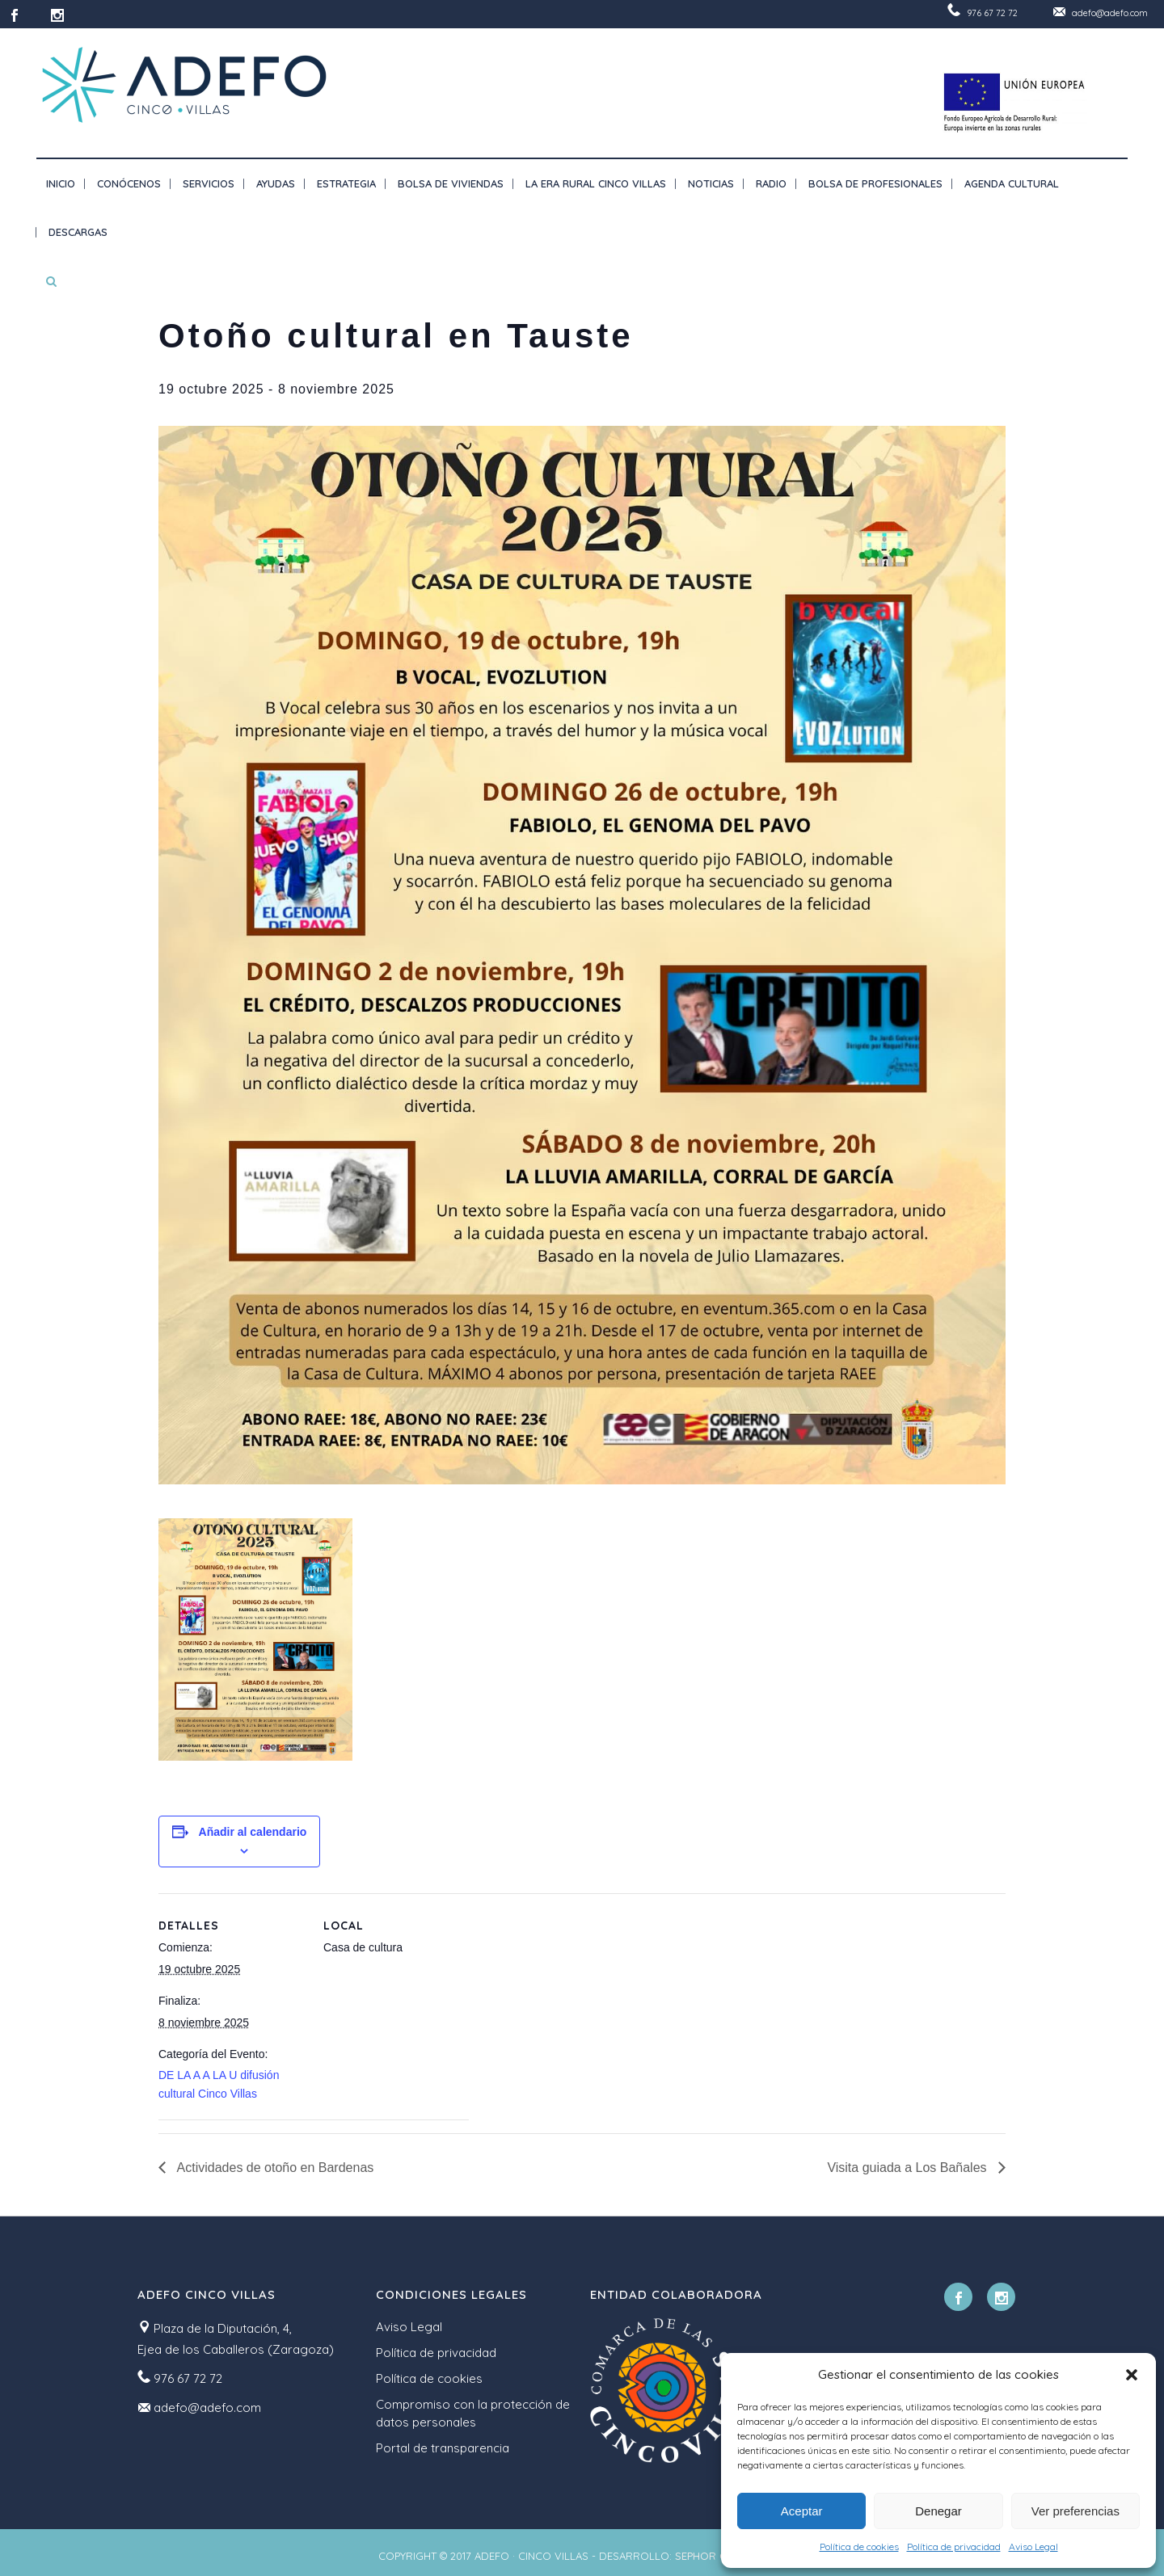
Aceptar (802, 2511)
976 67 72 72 (992, 13)
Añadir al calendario (253, 1831)
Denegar (938, 2511)
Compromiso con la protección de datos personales (473, 2413)
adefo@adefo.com (1110, 13)
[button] (1132, 2375)
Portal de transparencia (442, 2448)
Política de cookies (859, 2546)
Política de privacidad (954, 2546)
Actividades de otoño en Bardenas (273, 2167)
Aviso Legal (1033, 2546)
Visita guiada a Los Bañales (908, 2167)
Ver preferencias (1075, 2511)
